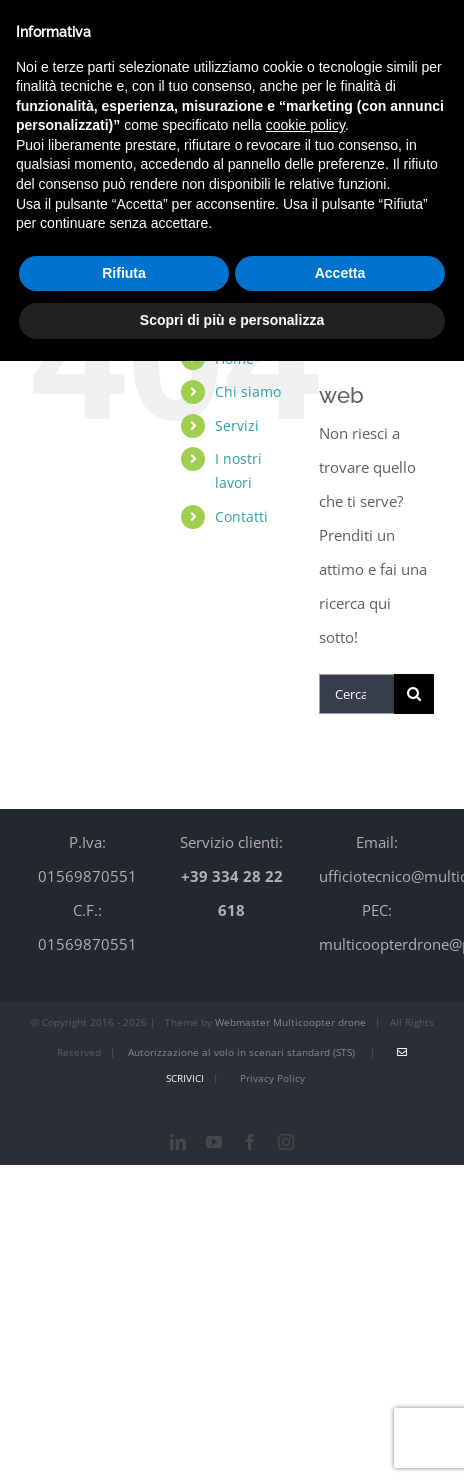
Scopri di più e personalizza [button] (232, 320)
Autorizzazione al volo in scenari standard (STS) (240, 1052)
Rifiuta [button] (124, 273)
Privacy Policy (272, 1078)
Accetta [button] (340, 273)
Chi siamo (248, 391)
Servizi (237, 425)
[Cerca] (414, 694)
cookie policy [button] (305, 125)
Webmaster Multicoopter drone (290, 1022)
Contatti (241, 516)
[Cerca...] (356, 694)
